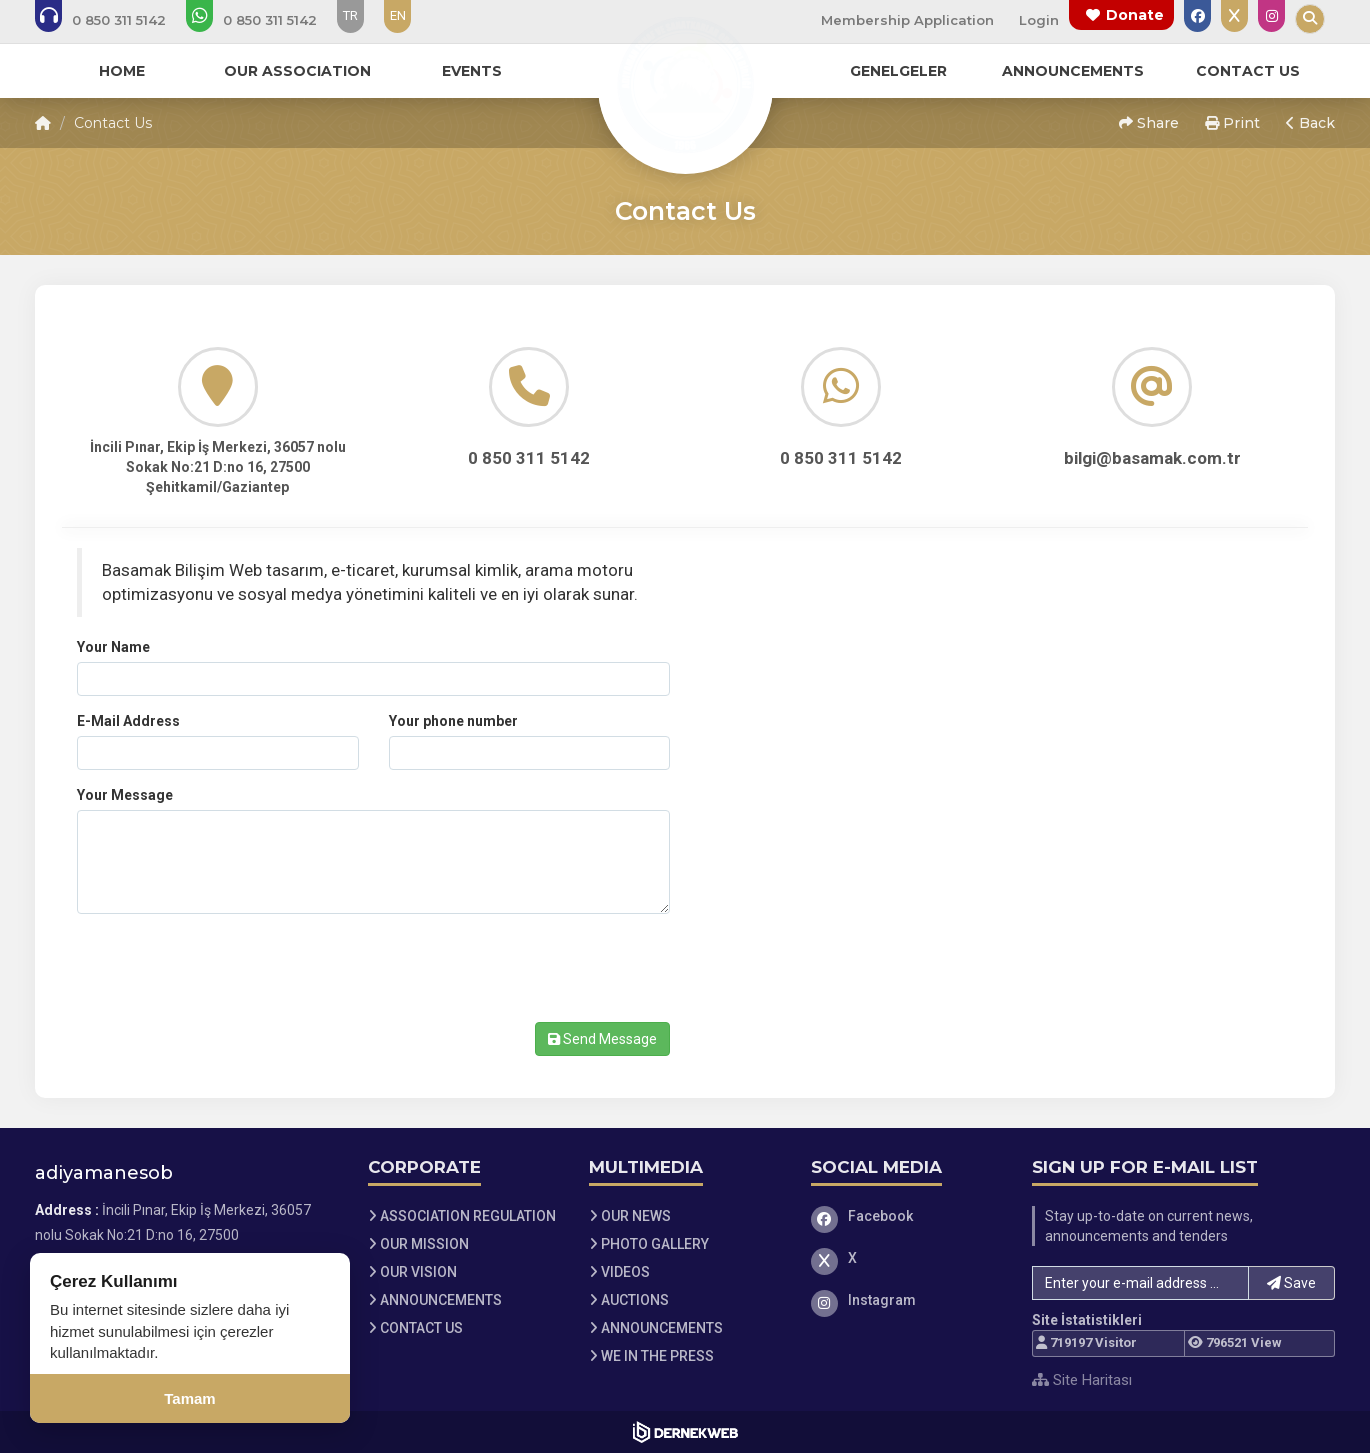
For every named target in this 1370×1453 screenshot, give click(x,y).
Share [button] (1149, 123)
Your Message (125, 795)
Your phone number (453, 721)
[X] (907, 1258)
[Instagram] (907, 1300)
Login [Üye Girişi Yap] (1039, 20)
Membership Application (907, 20)
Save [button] (1291, 1283)
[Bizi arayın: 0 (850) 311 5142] (114, 20)
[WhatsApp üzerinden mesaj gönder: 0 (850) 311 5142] (265, 20)
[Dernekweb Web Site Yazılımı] (685, 1432)
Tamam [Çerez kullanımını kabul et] (189, 1398)
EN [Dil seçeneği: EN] (398, 15)
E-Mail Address (128, 721)
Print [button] (1232, 123)
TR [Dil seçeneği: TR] (350, 15)
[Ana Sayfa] (685, 84)
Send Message (602, 1039)
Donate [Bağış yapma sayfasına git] (1135, 15)
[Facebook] (907, 1216)
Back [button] (1310, 123)
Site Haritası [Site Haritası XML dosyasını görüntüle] (1082, 1380)
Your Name (113, 647)
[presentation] (229, 968)
